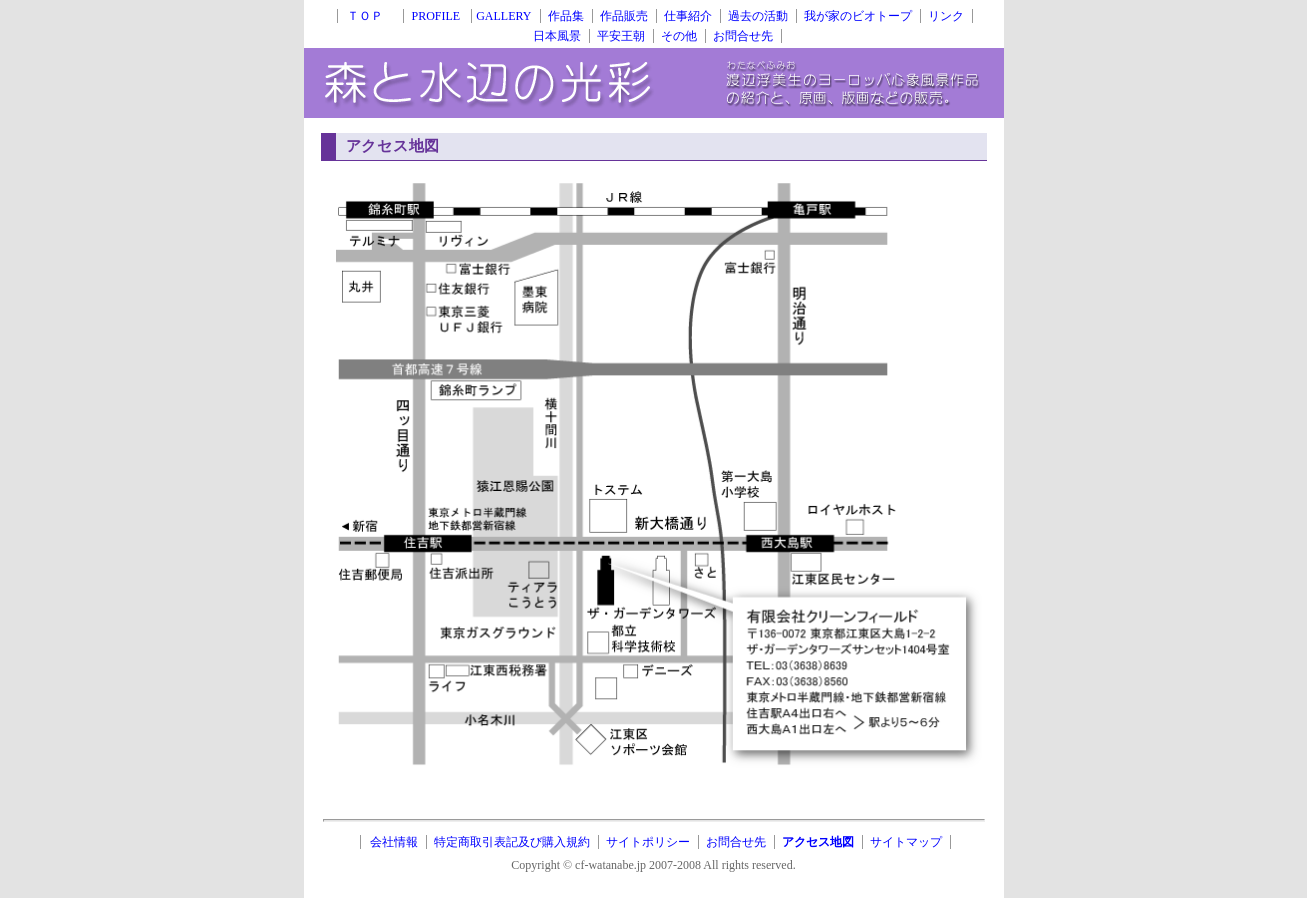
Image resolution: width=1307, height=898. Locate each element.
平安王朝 (621, 36)
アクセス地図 (818, 842)
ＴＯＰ (371, 16)
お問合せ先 (743, 36)
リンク (946, 16)
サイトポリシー (648, 842)
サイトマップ (906, 842)
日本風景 (557, 36)
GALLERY (503, 16)
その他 (679, 36)
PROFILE (437, 16)
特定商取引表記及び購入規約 (512, 842)
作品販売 (624, 16)
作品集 (566, 16)
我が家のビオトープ (858, 16)
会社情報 (394, 842)
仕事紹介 (688, 16)
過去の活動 (758, 16)
